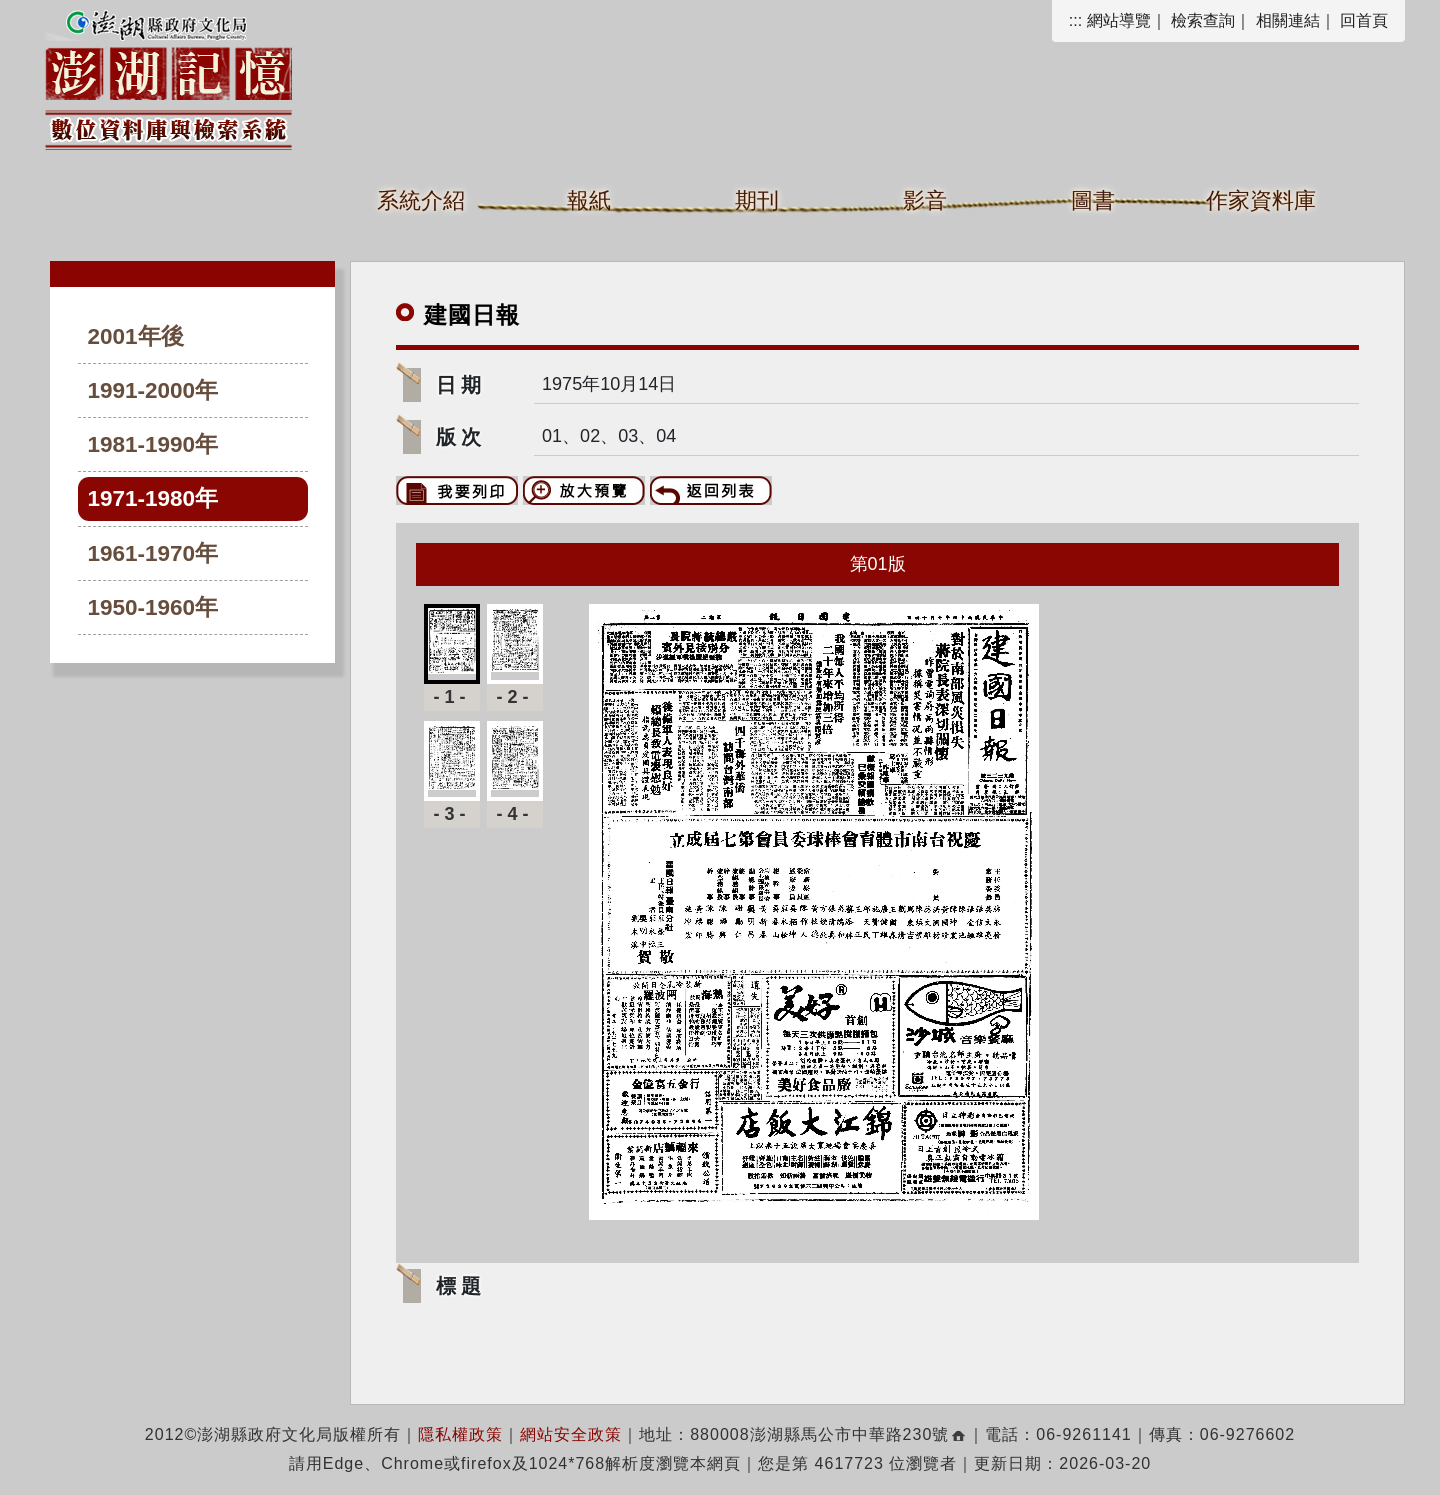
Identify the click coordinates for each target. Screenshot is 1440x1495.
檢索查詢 (1203, 20)
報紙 (589, 200)
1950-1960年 (153, 607)
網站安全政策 (571, 1434)
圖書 (1093, 200)
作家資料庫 (1261, 200)
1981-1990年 (153, 444)
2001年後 (136, 336)
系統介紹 (421, 200)
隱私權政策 (460, 1434)
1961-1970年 (153, 553)
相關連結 (1288, 20)
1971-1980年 (153, 498)
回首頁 (1364, 20)
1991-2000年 (153, 390)
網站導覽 (1119, 20)
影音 (925, 200)
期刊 (757, 200)
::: (1075, 20)
